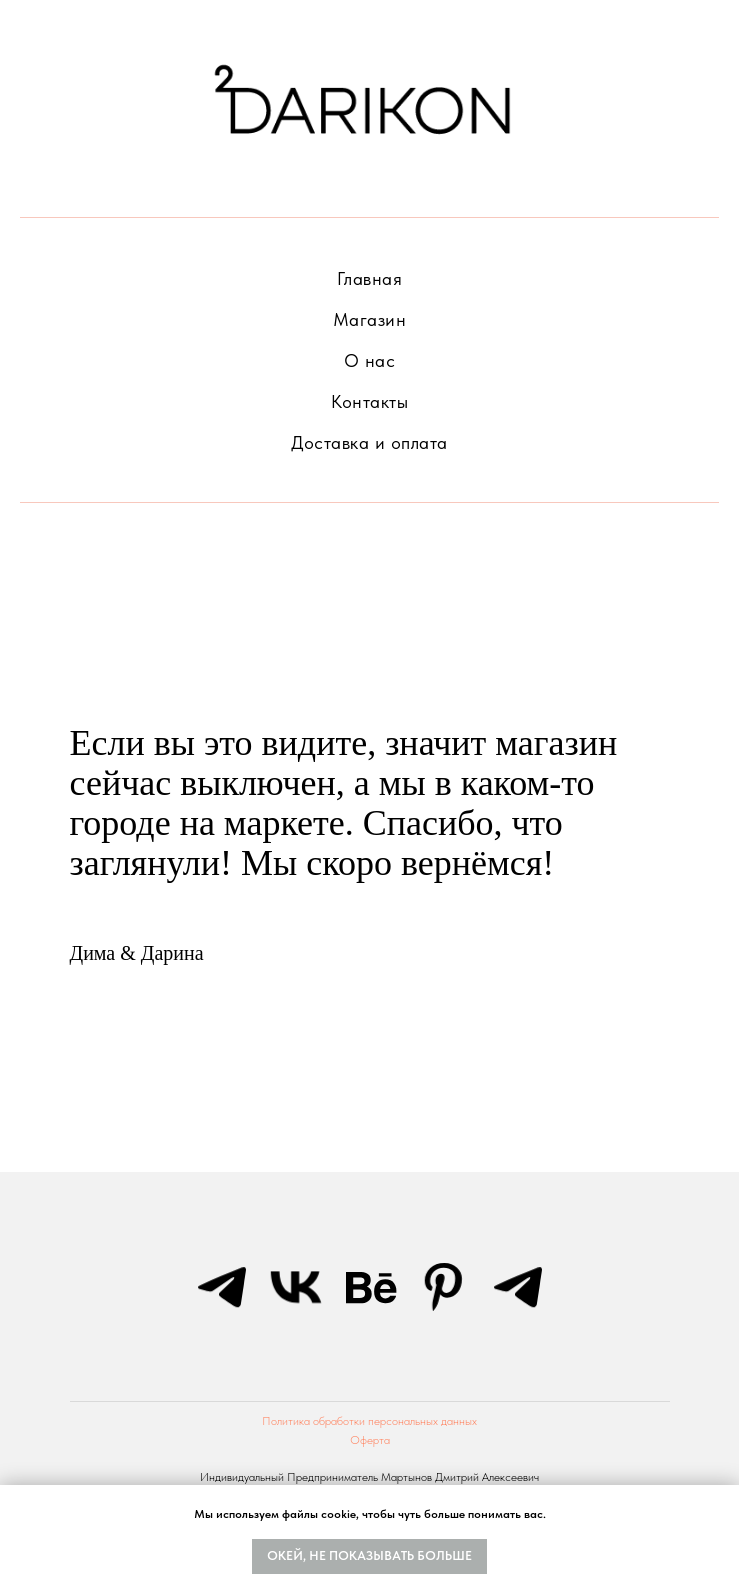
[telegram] (222, 1287)
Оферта (370, 1440)
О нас (370, 360)
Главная (370, 278)
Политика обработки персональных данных (369, 1421)
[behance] (370, 1287)
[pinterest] (444, 1287)
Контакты (369, 401)
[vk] (296, 1287)
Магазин (370, 319)
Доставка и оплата (369, 442)
